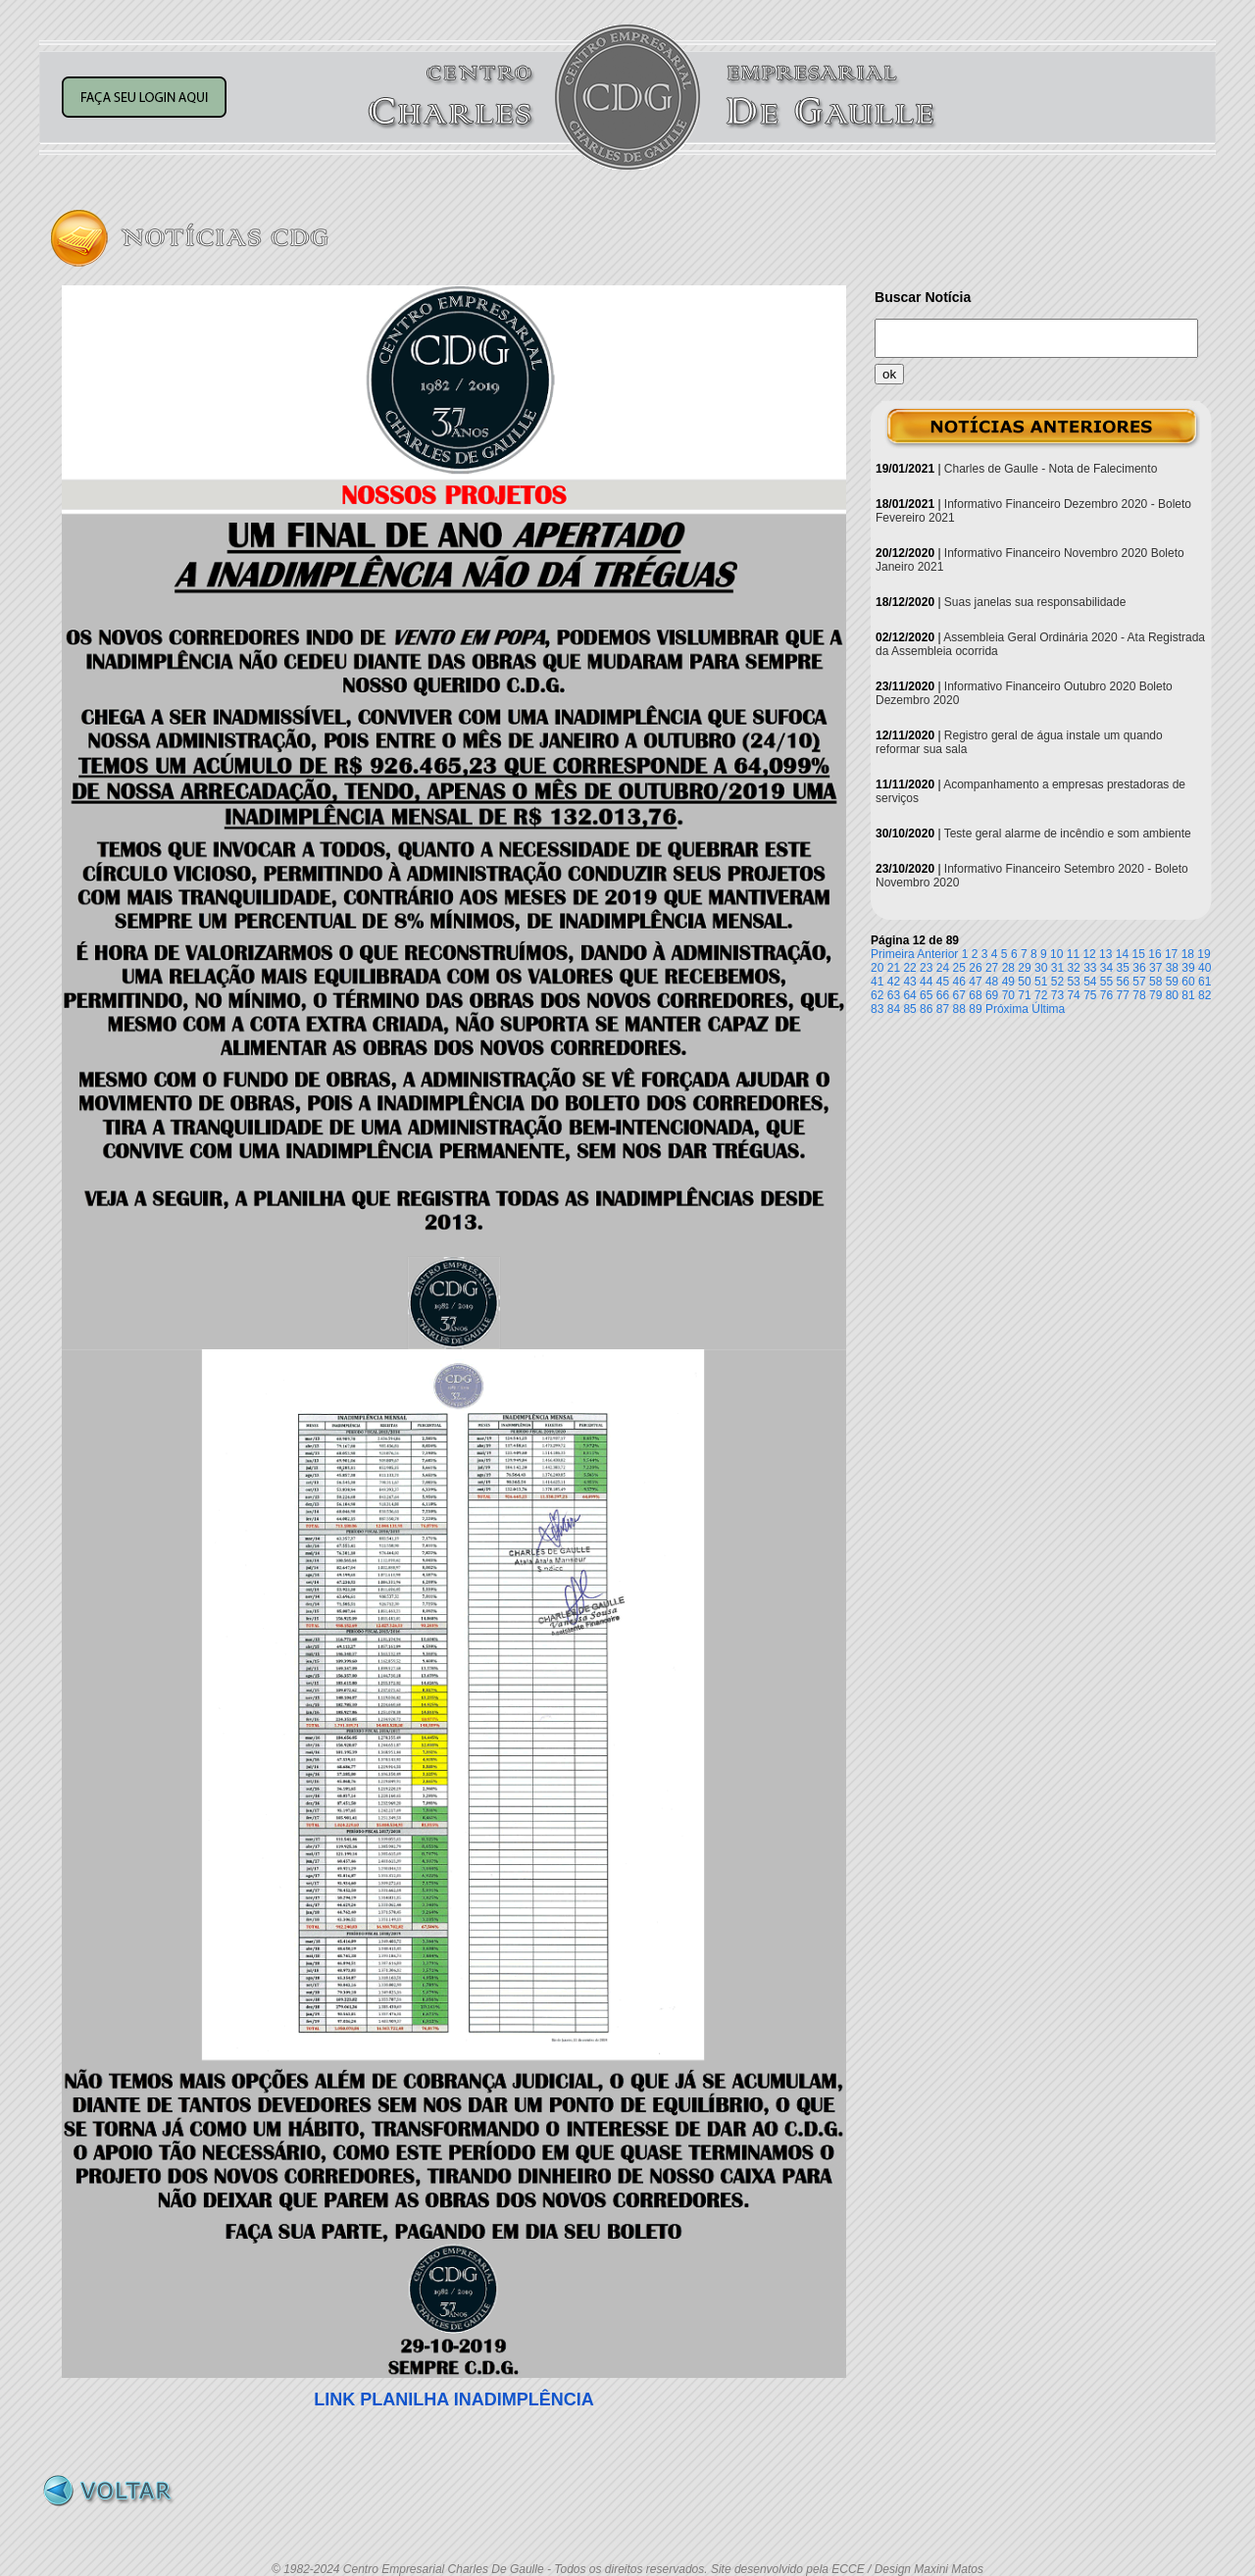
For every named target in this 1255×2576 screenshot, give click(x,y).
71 (1024, 995)
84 (893, 1009)
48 (991, 981)
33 (1089, 968)
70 (1008, 995)
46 (959, 981)
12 (1088, 954)
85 (909, 1009)
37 (1155, 968)
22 (909, 968)
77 (1123, 995)
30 (1040, 968)
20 (877, 968)
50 (1024, 981)
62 (877, 995)
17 (1171, 954)
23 (926, 968)
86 (926, 1009)
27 (991, 968)
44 (926, 981)
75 (1089, 995)
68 (975, 995)
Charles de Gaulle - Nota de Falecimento (1050, 469)
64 (909, 995)
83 (877, 1009)
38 (1172, 968)
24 (942, 968)
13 (1105, 954)
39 (1187, 968)
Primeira (893, 954)
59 (1172, 981)
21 (893, 968)
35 (1123, 968)
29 (1024, 968)
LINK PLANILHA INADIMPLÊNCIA (453, 2399)
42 (893, 981)
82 (1204, 995)
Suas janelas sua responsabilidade (1035, 602)
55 (1106, 981)
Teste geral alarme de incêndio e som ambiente (1067, 833)
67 (959, 995)
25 (959, 968)
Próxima (1007, 1009)
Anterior (937, 954)
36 (1138, 968)
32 (1073, 968)
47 (975, 981)
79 (1155, 995)
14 (1122, 954)
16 (1154, 954)
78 (1138, 995)
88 (959, 1009)
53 (1073, 981)
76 (1106, 995)
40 (1204, 968)
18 (1187, 954)
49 (1008, 981)
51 (1040, 981)
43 (909, 981)
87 (942, 1009)
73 (1057, 995)
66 (942, 995)
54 (1089, 981)
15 (1138, 954)
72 (1040, 995)
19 (1203, 954)
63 (893, 995)
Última (1048, 1009)
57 (1138, 981)
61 (1204, 981)
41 (877, 981)
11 (1073, 954)
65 (926, 995)
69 (991, 995)
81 (1187, 995)
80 (1172, 995)
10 (1056, 954)
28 (1008, 968)
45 (942, 981)
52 (1057, 981)
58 (1155, 981)
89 (975, 1009)
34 (1106, 968)
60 (1187, 981)
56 (1123, 981)
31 (1057, 968)
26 (975, 968)
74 (1073, 995)
